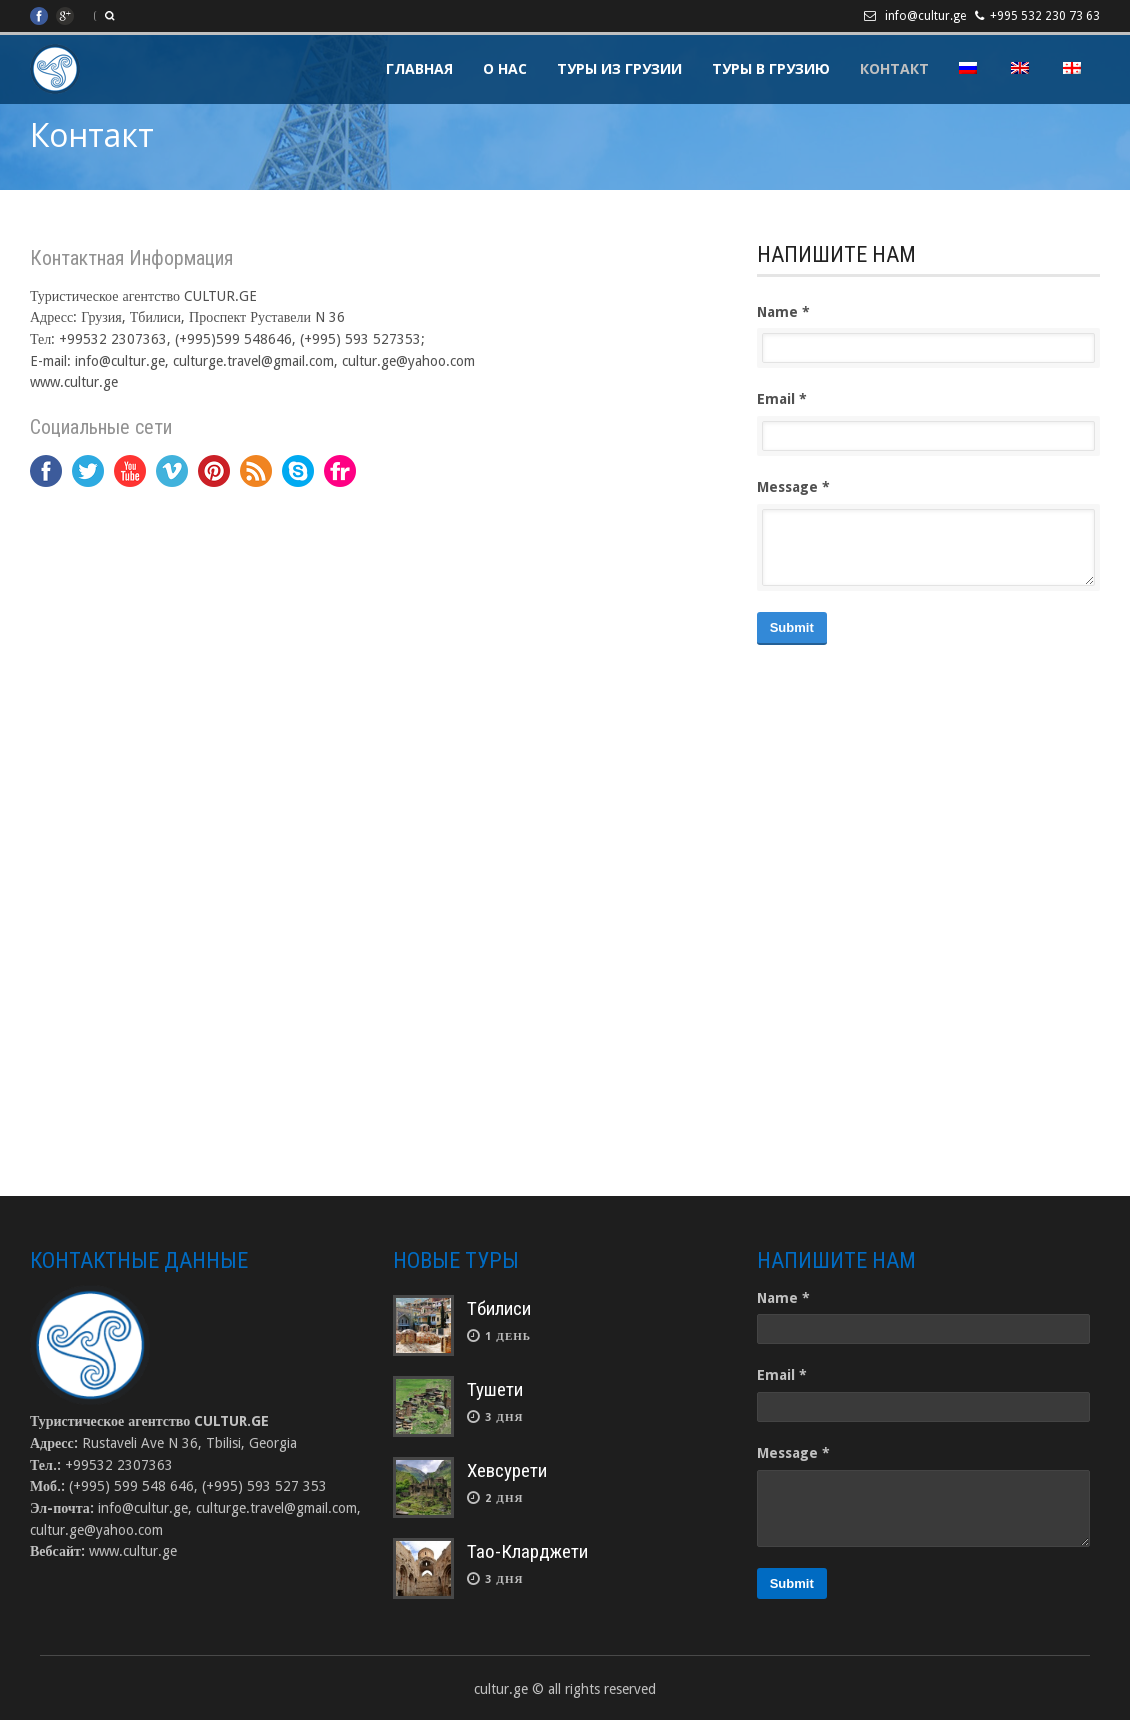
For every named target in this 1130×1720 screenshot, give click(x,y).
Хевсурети (507, 1470)
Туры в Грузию (771, 68)
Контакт (894, 68)
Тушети (495, 1389)
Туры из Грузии (619, 68)
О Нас (505, 68)
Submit (792, 627)
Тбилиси (499, 1308)
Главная (419, 68)
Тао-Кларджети (527, 1551)
